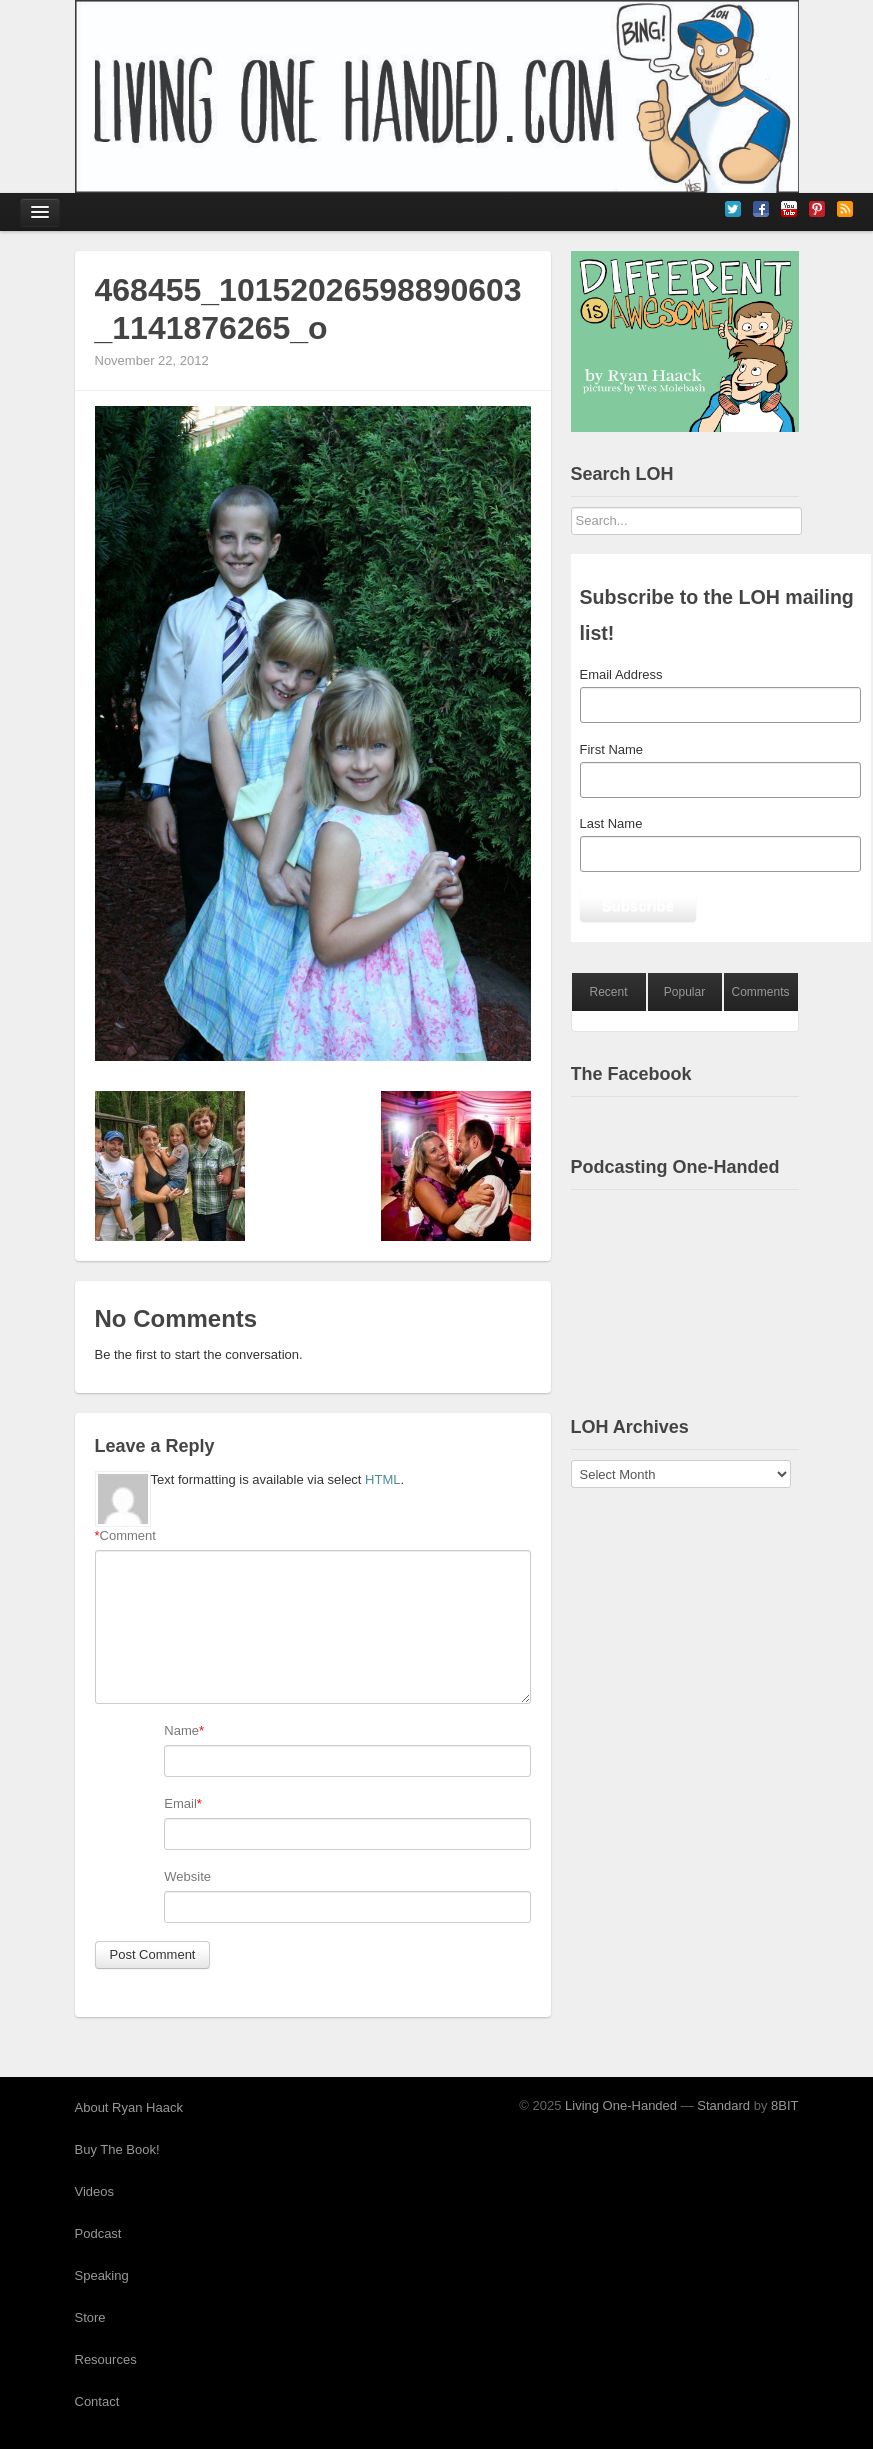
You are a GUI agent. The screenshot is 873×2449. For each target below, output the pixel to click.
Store (90, 2317)
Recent (608, 992)
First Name (612, 749)
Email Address (621, 674)
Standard (723, 2105)
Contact (97, 2401)
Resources (106, 2359)
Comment (125, 1536)
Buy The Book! (117, 2149)
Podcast (98, 2233)
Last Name (611, 823)
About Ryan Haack (129, 2107)
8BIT (784, 2105)
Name (181, 1730)
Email (180, 1803)
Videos (95, 2191)
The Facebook (631, 1074)
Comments (760, 992)
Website (187, 1876)
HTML (382, 1479)
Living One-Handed (621, 2105)
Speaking (102, 2275)
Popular (684, 992)
